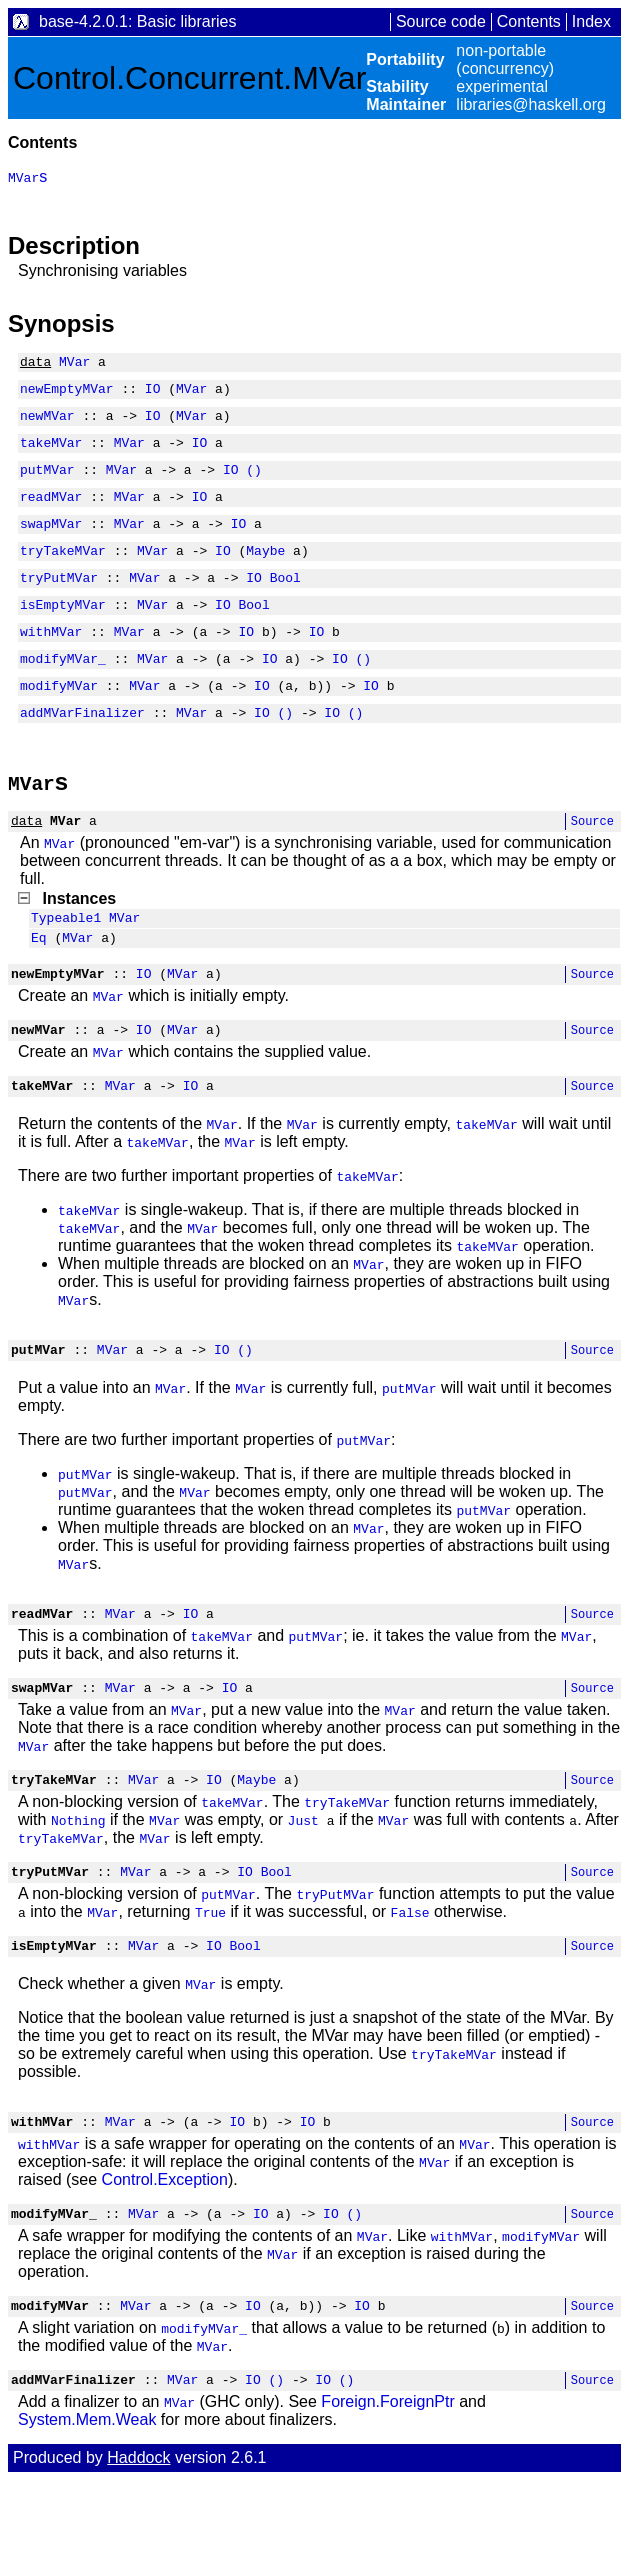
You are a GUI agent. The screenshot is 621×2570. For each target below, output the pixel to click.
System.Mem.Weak (87, 2509)
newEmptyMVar (67, 394)
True (210, 1987)
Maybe (265, 574)
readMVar (51, 514)
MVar (74, 364)
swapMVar (51, 544)
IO (153, 394)
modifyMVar (59, 724)
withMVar (51, 664)
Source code (441, 21)
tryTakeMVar (63, 574)
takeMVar (51, 454)
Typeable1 (66, 965)
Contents (529, 21)
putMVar (47, 484)
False (410, 1987)
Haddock (138, 2547)
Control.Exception (165, 2260)
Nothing (78, 1892)
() (254, 484)
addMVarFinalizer (82, 754)
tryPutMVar (59, 604)
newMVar (47, 424)
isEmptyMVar (63, 634)
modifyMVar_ (63, 694)
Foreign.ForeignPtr (387, 2491)
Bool (285, 604)
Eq (39, 988)
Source (592, 865)
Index (591, 21)
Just (303, 1892)
